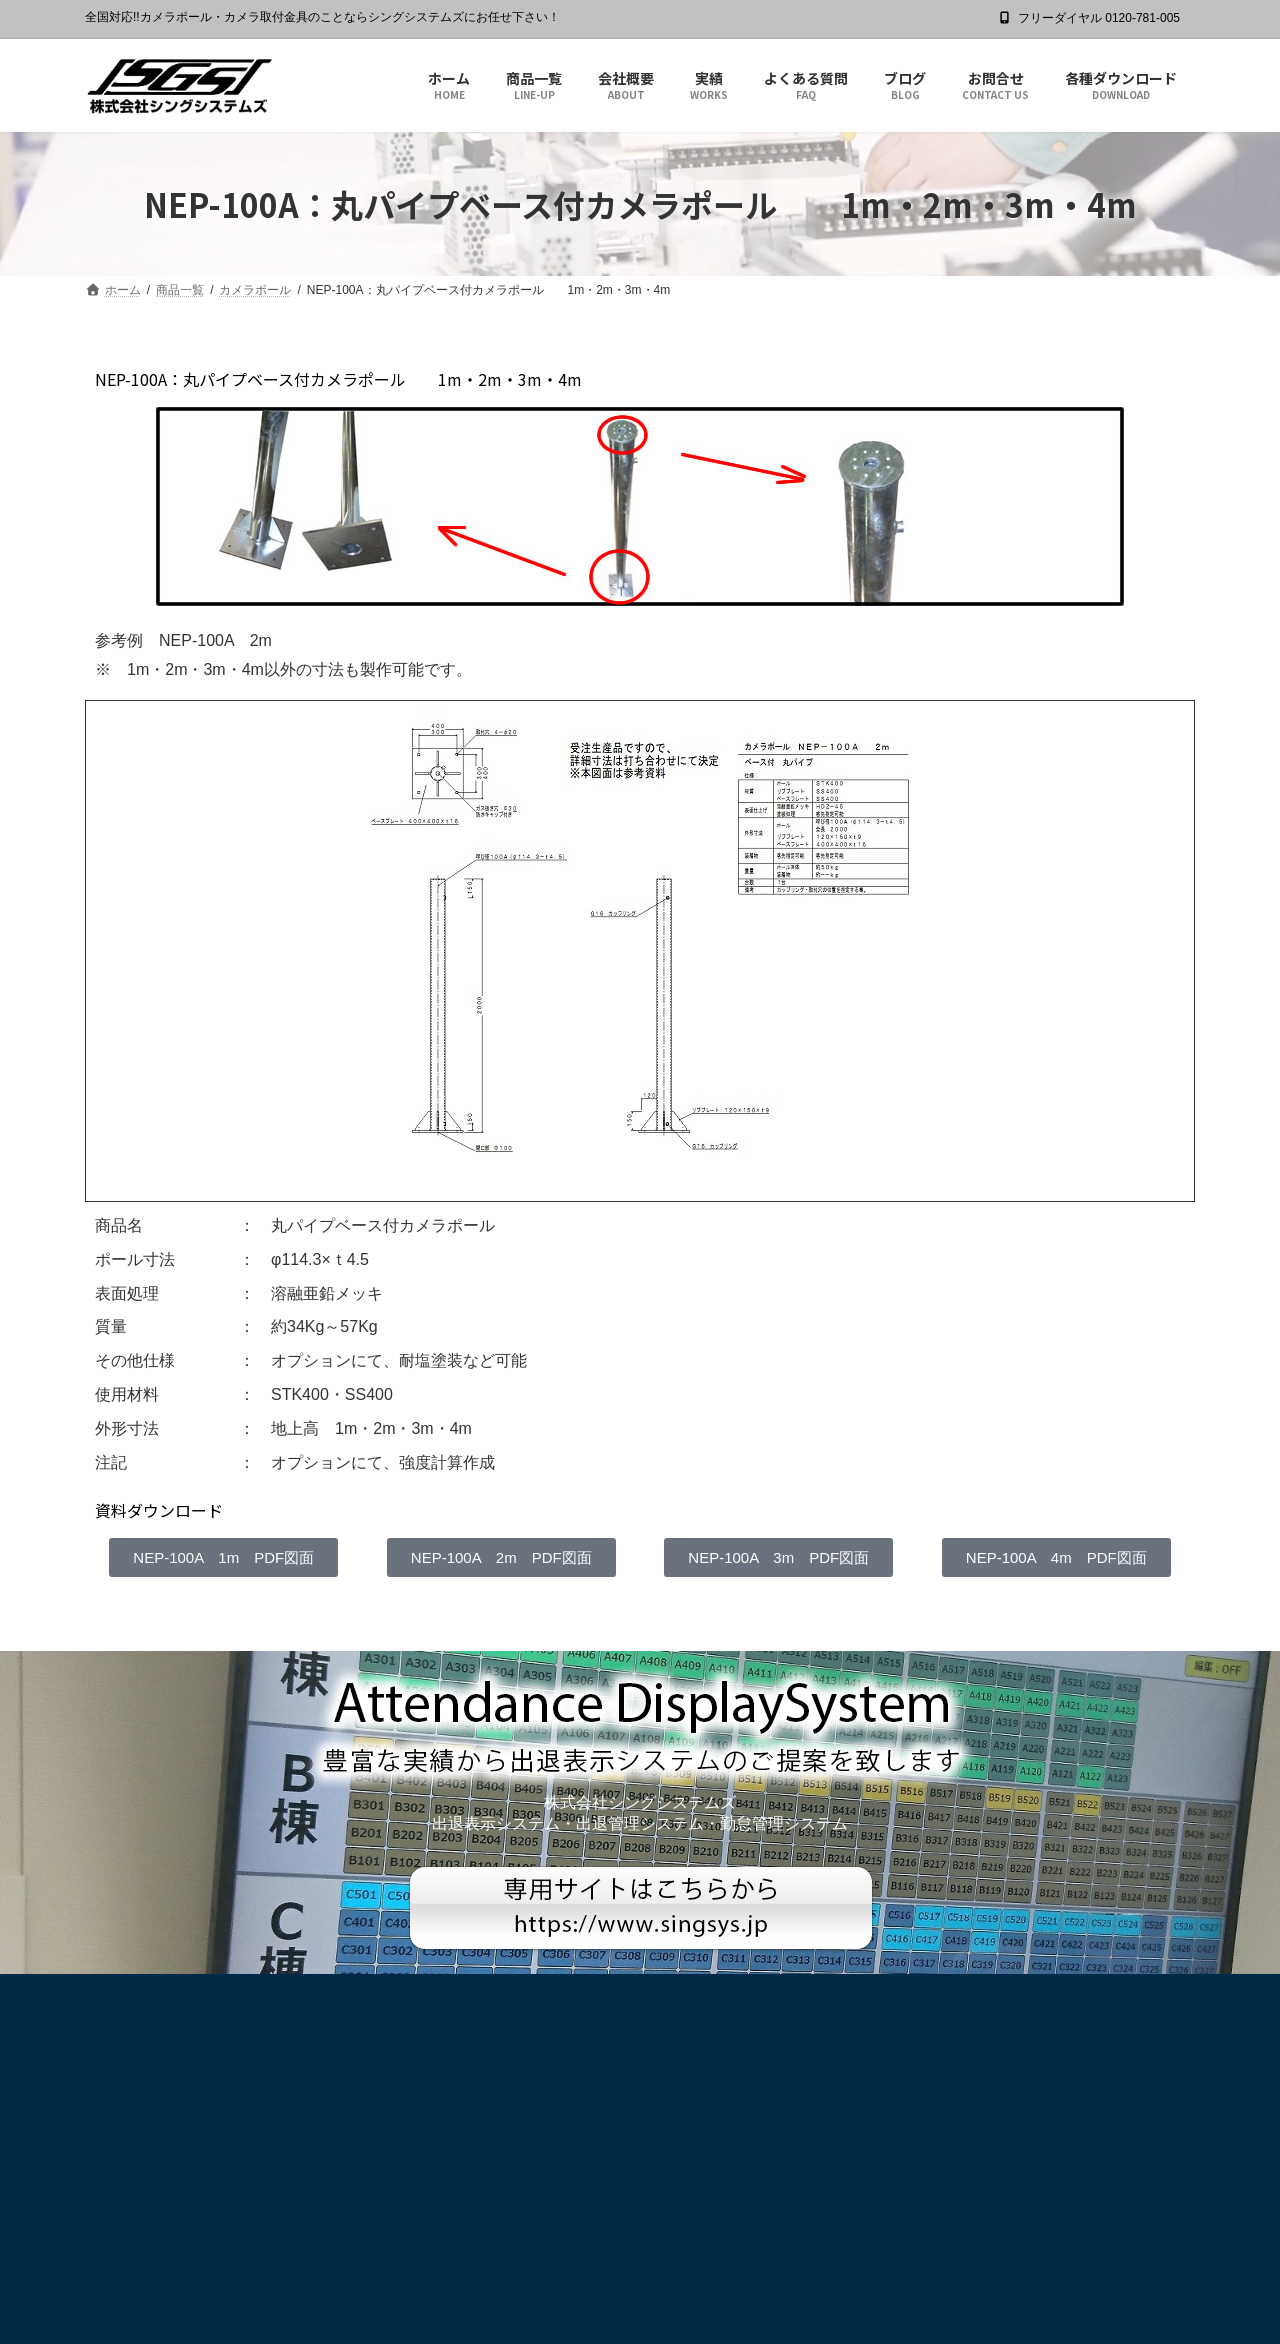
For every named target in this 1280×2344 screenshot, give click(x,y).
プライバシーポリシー (163, 1992)
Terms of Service (815, 2286)
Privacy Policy (707, 2286)
